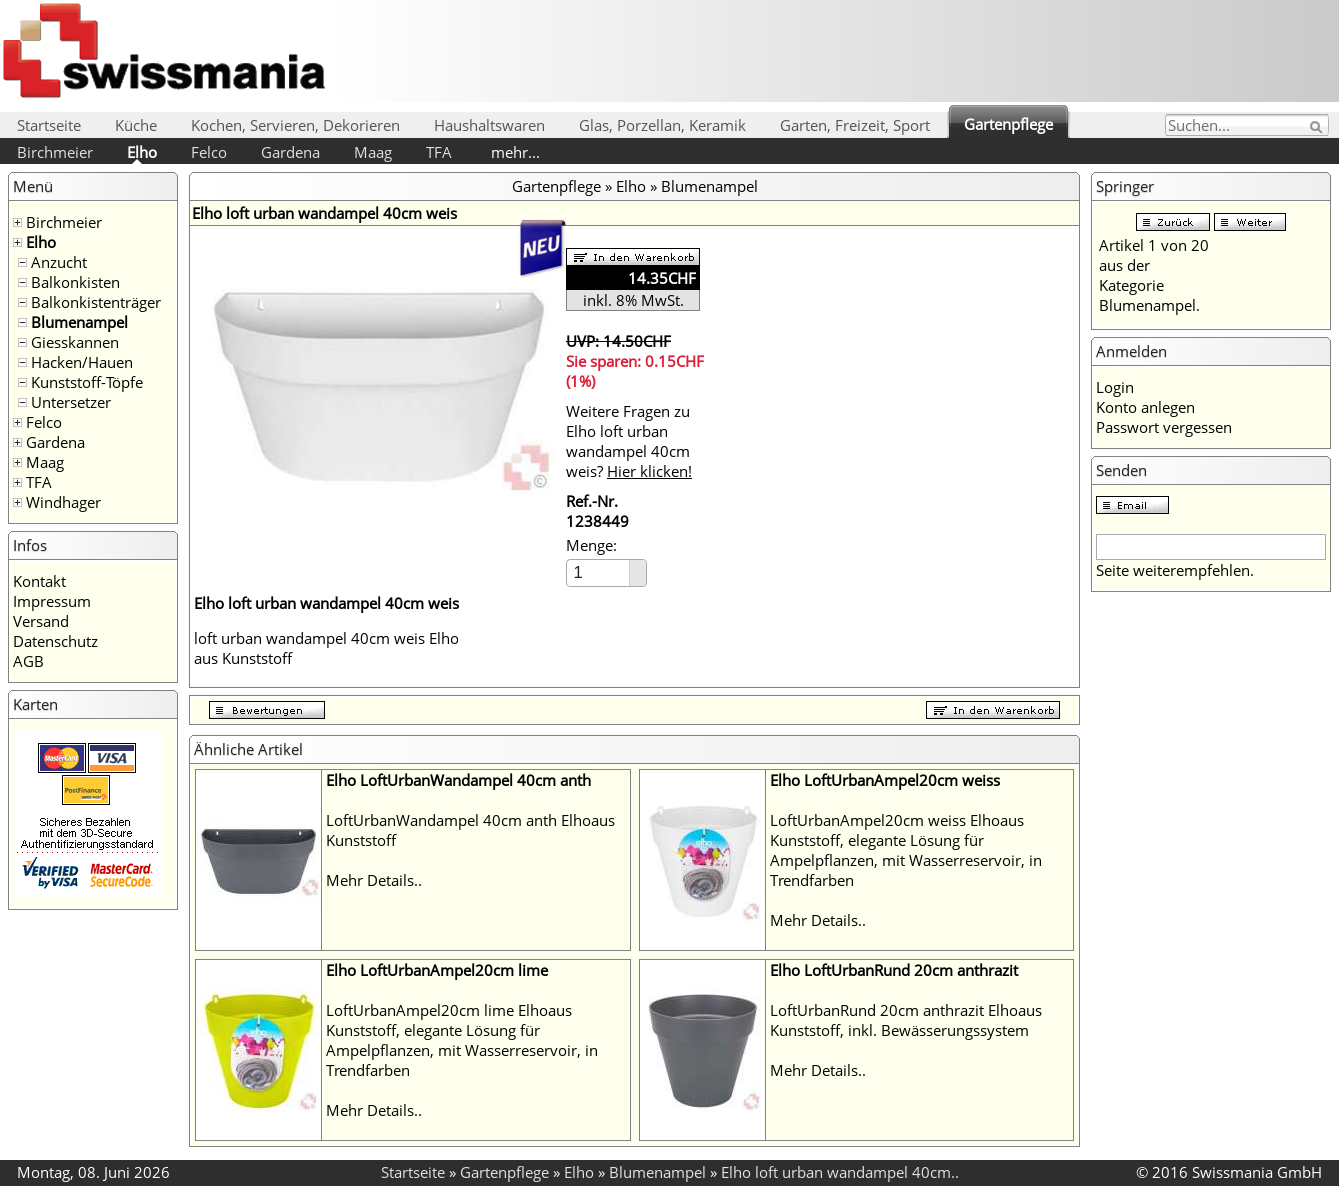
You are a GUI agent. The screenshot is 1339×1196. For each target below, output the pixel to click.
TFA (439, 152)
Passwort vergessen (1164, 427)
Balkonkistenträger (96, 302)
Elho (142, 152)
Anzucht (59, 262)
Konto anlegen (1145, 407)
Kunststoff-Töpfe (87, 382)
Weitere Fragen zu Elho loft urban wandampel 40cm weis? (629, 441)
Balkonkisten (75, 282)
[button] (637, 566)
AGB (28, 661)
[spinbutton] (599, 572)
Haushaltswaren (489, 125)
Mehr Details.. (374, 880)
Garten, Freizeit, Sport (855, 125)
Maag (373, 152)
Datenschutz (55, 641)
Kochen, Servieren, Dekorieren (295, 125)
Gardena (290, 152)
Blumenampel (79, 322)
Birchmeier (55, 152)
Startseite (49, 125)
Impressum (52, 601)
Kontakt (39, 581)
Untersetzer (71, 402)
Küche (136, 125)
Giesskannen (75, 342)
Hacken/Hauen (82, 362)
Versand (41, 621)
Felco (209, 152)
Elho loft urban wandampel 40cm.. (840, 1172)
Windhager (63, 502)
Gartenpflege (1008, 124)
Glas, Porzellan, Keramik (662, 125)
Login (1115, 387)
